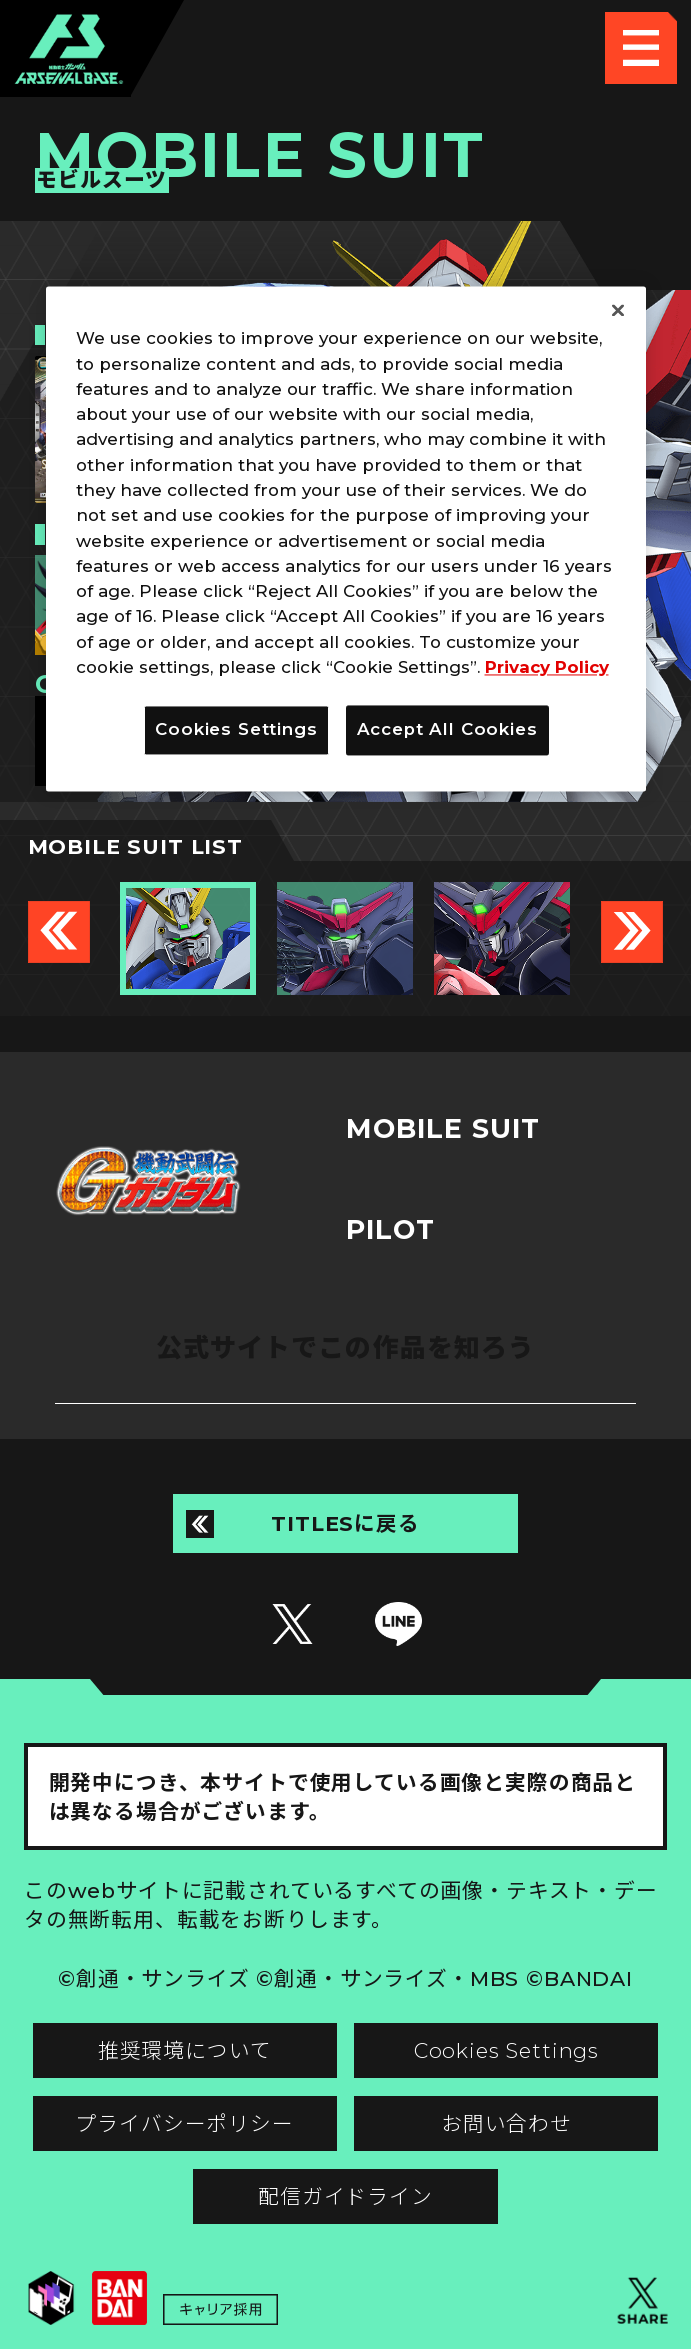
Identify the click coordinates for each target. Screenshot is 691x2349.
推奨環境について (185, 2050)
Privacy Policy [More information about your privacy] (547, 667)
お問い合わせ (506, 2123)
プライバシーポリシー (184, 2123)
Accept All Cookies (447, 730)
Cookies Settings (506, 2050)
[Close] (618, 311)
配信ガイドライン (345, 2196)
